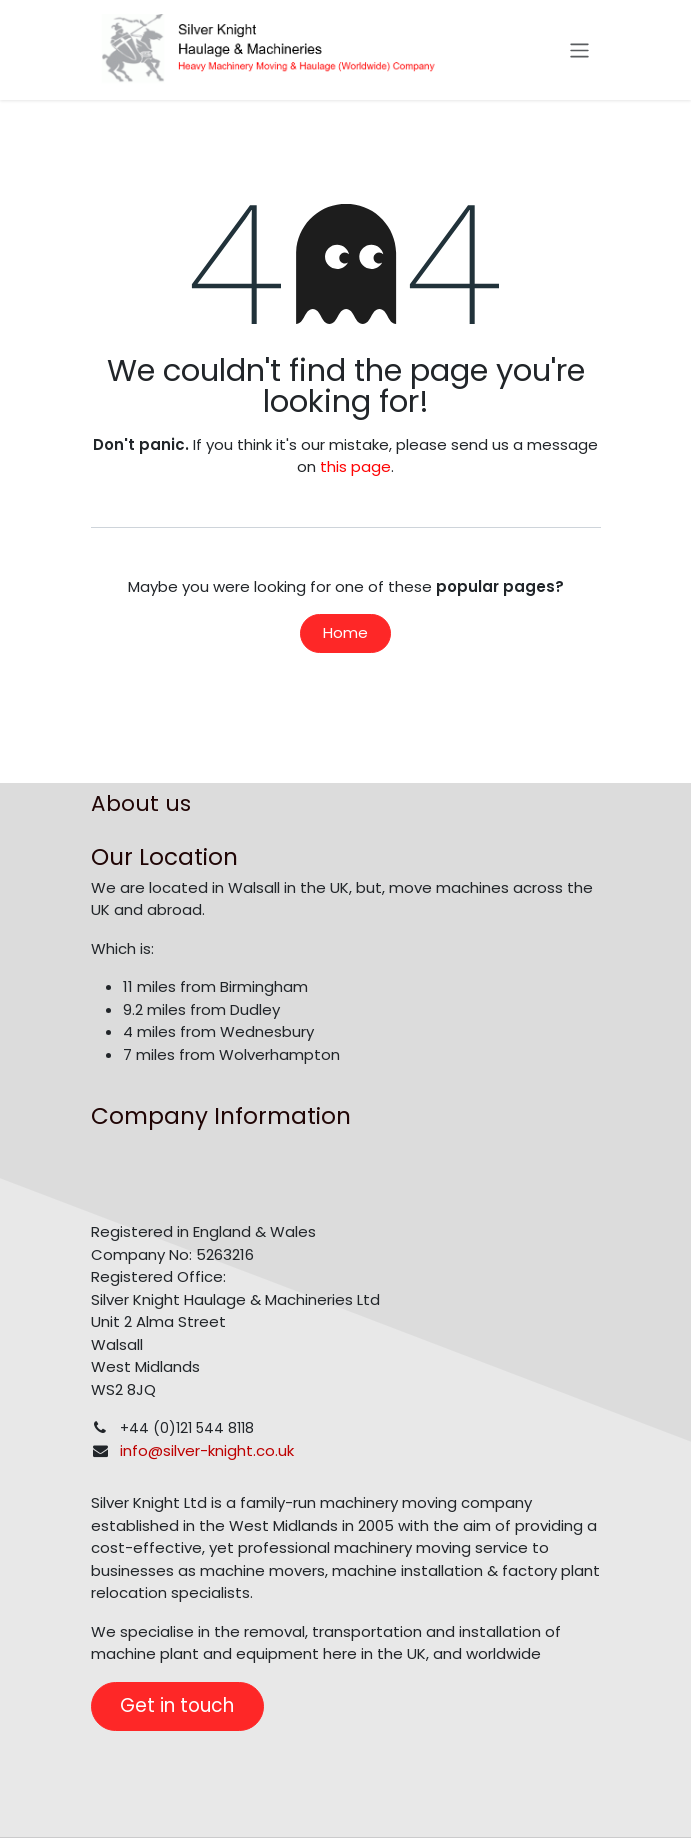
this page (355, 466)
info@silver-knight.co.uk (207, 1450)
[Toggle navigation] (579, 49)
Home (345, 632)
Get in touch (177, 1705)
